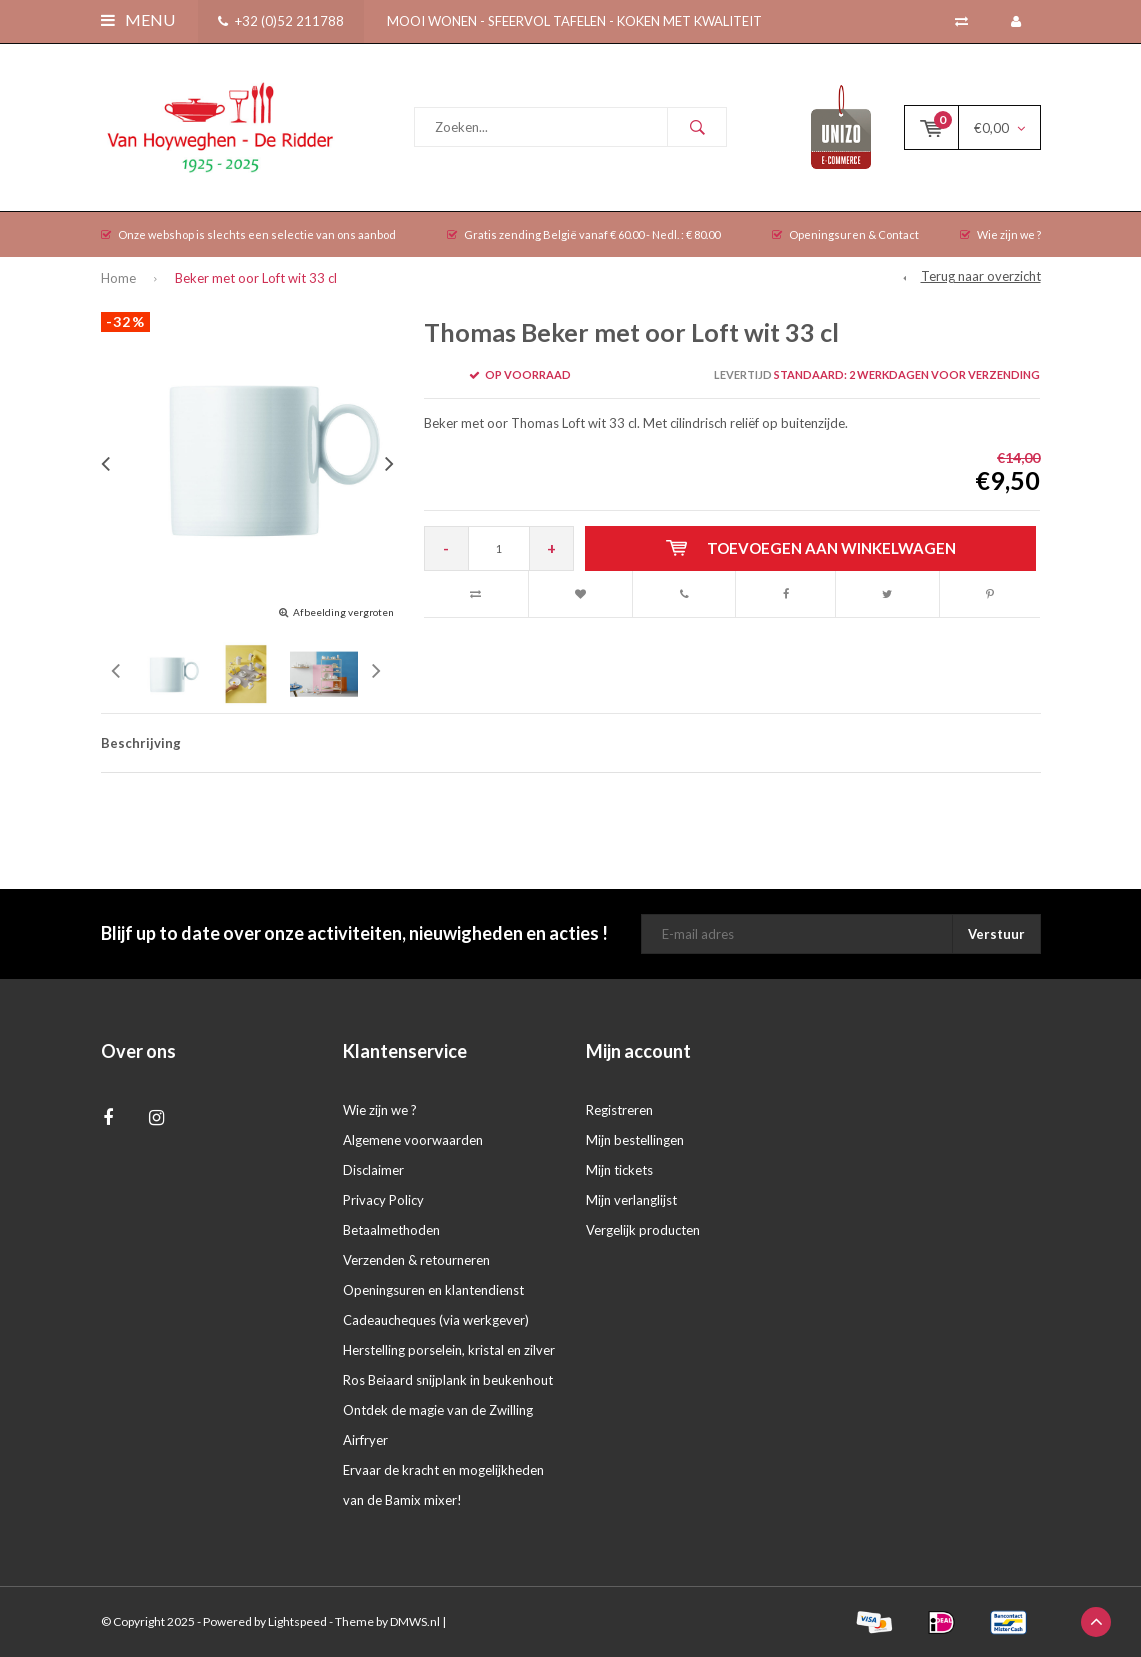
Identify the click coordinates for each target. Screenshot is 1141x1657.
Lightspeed (297, 1621)
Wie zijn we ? (1000, 234)
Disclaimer (373, 1170)
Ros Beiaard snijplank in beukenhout (448, 1380)
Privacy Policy (383, 1200)
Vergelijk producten (643, 1230)
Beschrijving (141, 743)
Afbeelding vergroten (343, 612)
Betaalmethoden (391, 1230)
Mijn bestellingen (635, 1140)
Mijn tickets (619, 1170)
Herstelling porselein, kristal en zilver (449, 1350)
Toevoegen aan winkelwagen (811, 548)
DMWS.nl (415, 1621)
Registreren (619, 1110)
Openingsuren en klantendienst (433, 1290)
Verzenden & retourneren (416, 1260)
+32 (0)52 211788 (281, 21)
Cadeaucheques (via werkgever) (436, 1320)
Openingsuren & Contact (845, 234)
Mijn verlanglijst (631, 1200)
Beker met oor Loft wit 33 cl (256, 278)
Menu (138, 19)
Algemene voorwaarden (413, 1140)
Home (118, 278)
